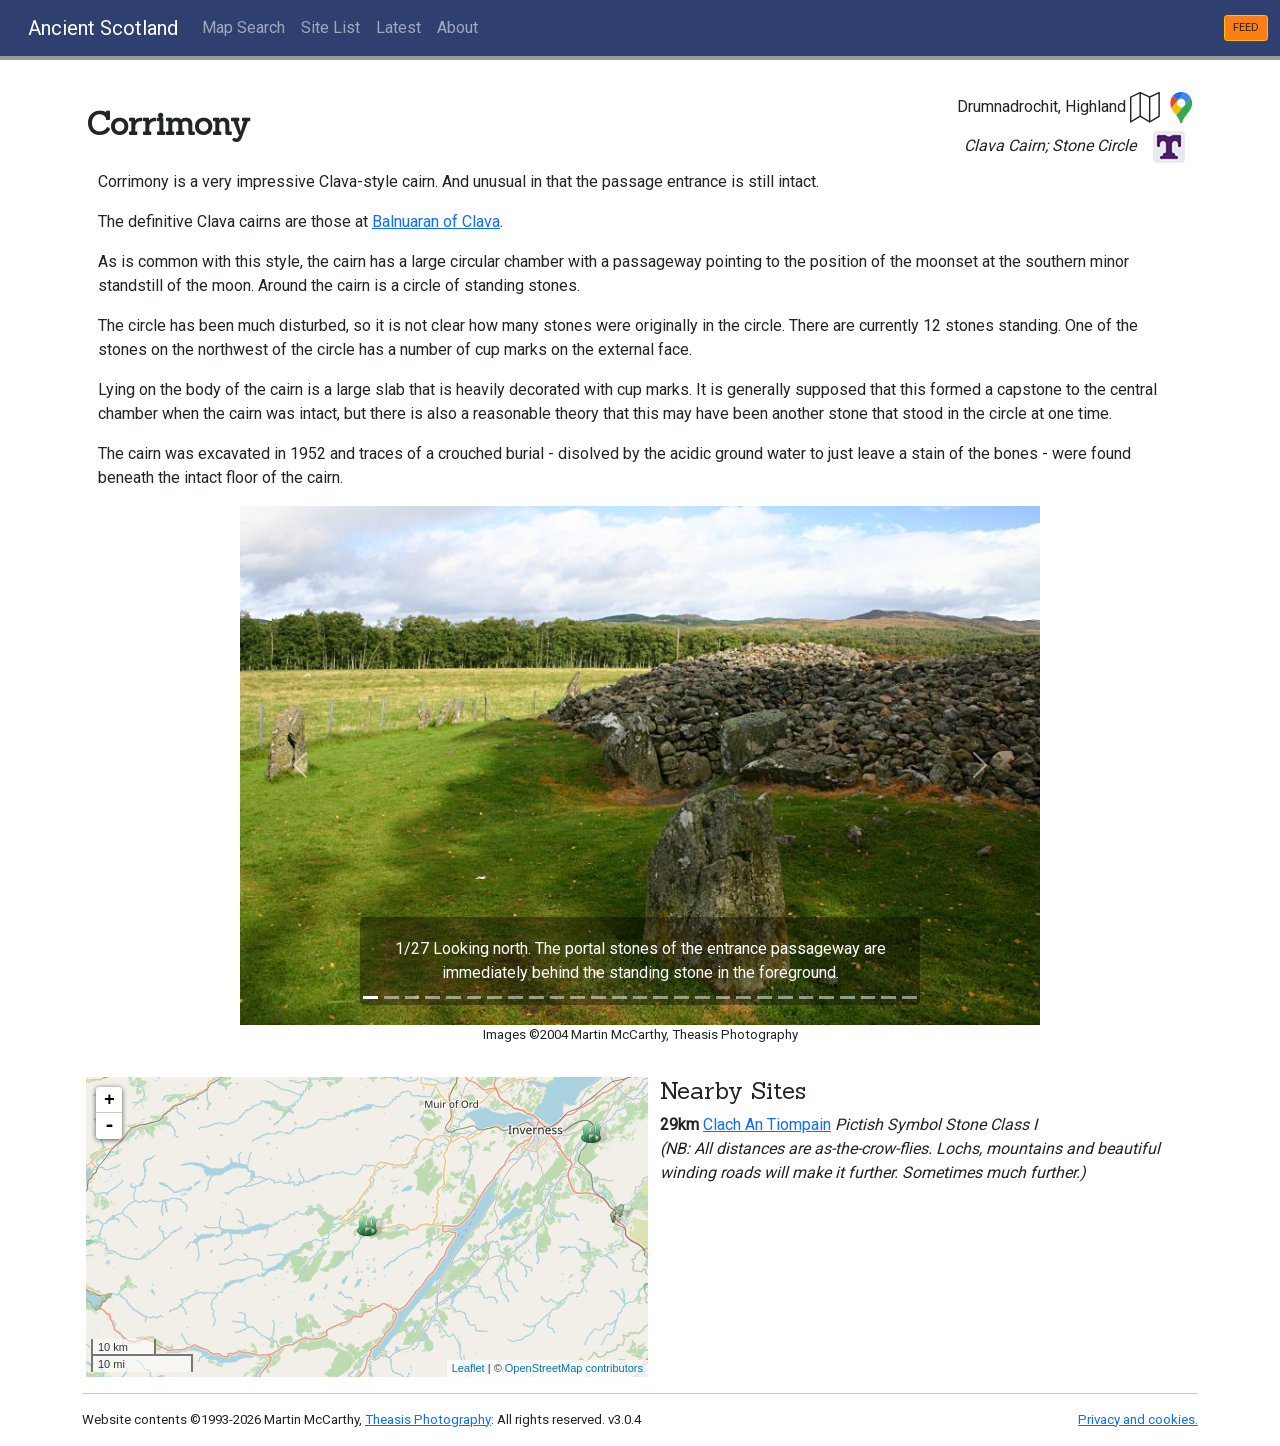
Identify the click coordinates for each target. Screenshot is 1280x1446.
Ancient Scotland (103, 28)
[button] (1146, 106)
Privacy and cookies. (1138, 1419)
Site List (330, 27)
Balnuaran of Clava (436, 221)
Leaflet (468, 1368)
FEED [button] (1246, 27)
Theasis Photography (428, 1419)
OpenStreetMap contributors (574, 1368)
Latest (398, 27)
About (457, 27)
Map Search (243, 27)
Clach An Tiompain (767, 1124)
